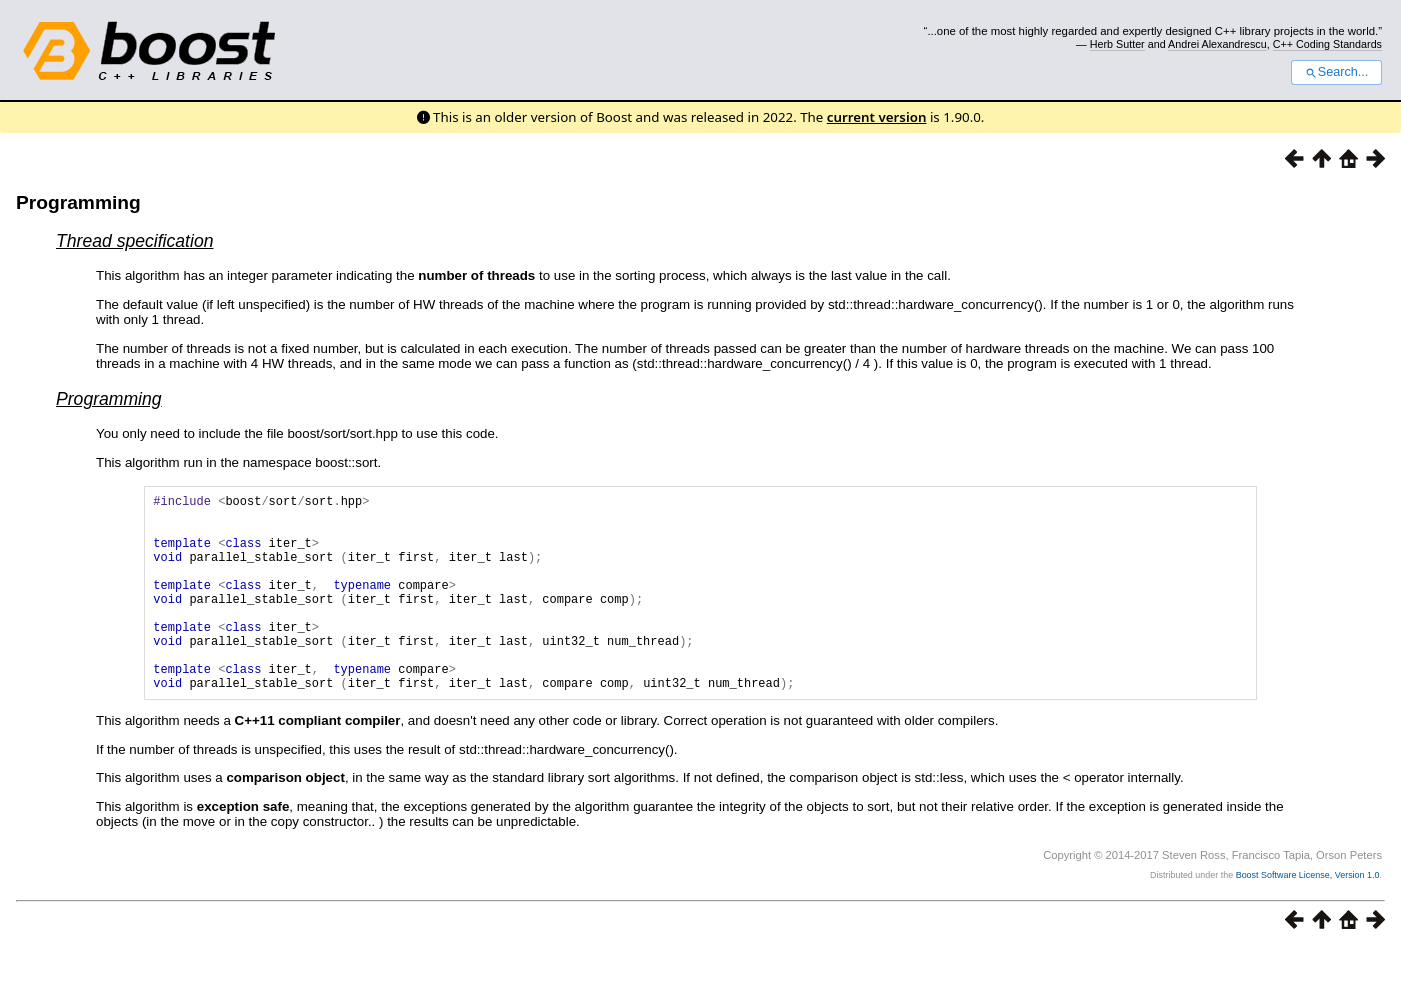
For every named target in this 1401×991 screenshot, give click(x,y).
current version (877, 117)
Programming (78, 202)
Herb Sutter (1117, 44)
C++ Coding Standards (1327, 44)
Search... (1336, 72)
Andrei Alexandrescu (1217, 44)
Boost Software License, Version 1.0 (1308, 917)
